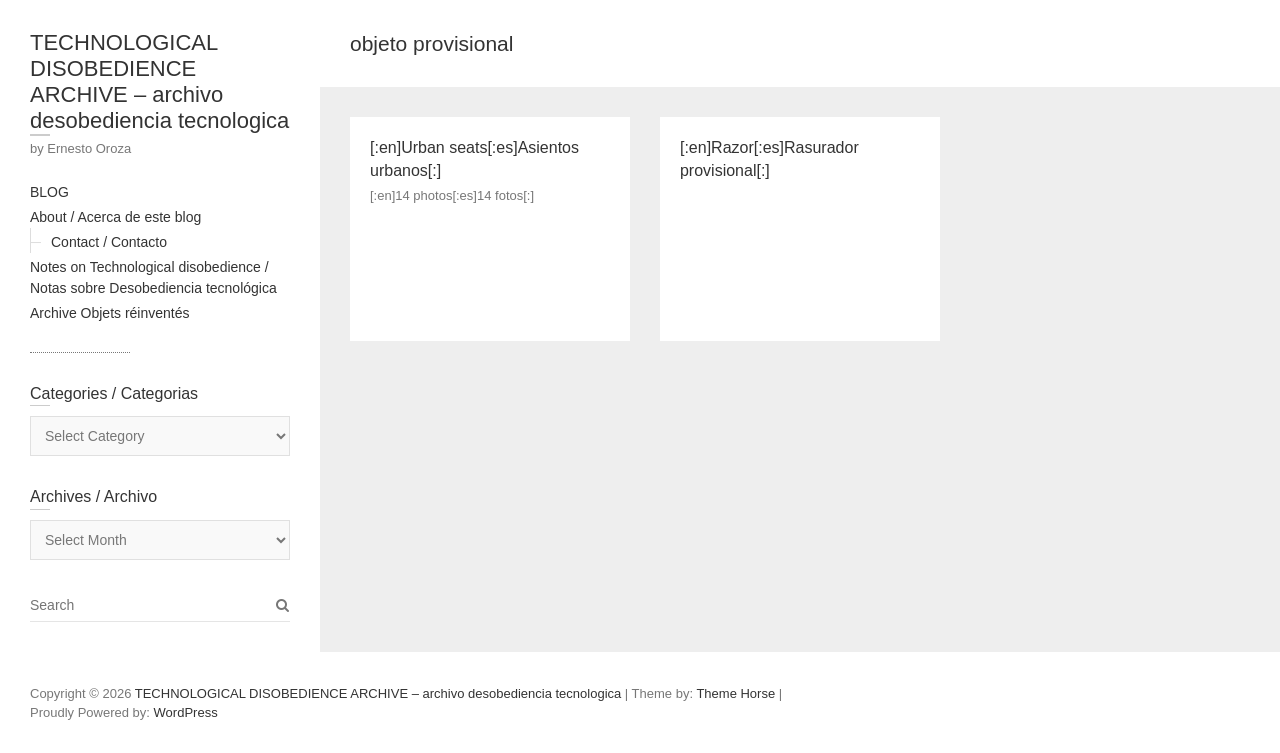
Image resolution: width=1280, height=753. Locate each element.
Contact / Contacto (109, 242)
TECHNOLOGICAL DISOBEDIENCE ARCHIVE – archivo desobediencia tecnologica (159, 81)
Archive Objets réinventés (110, 313)
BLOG (49, 192)
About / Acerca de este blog (115, 217)
